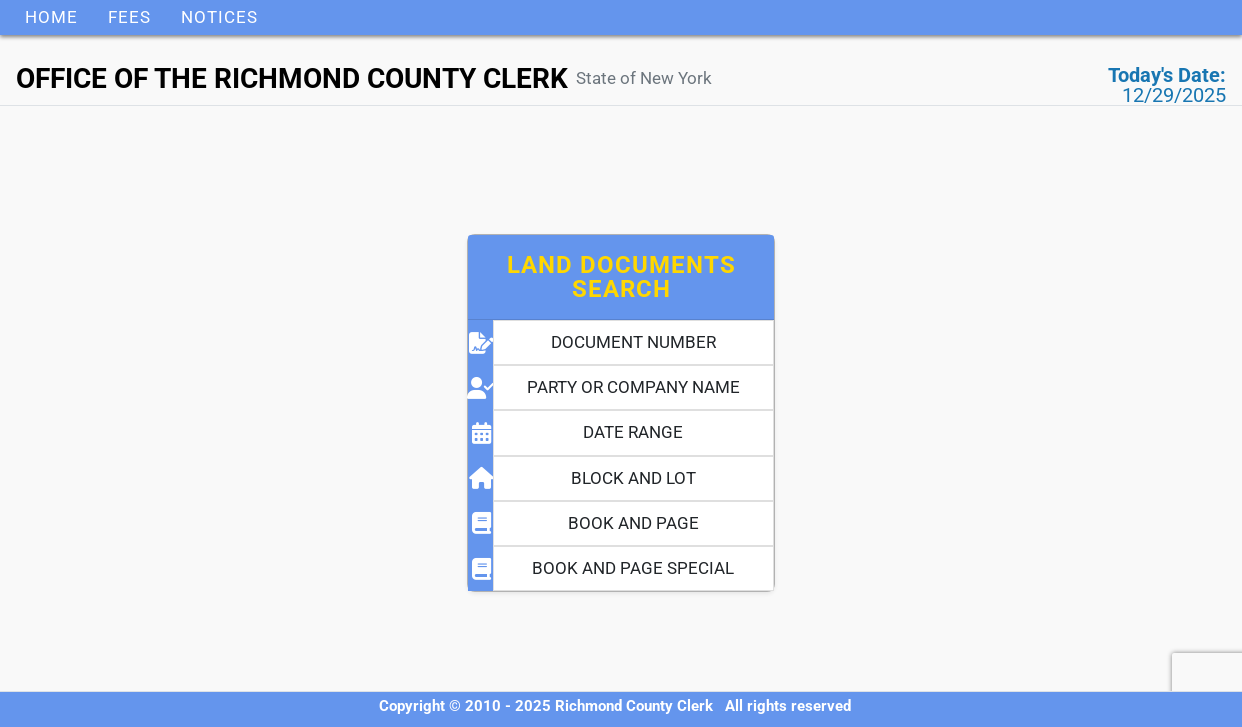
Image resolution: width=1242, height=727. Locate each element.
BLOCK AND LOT (633, 478)
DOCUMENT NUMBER (633, 342)
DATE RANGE (633, 432)
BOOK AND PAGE (633, 523)
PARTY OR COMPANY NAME (633, 387)
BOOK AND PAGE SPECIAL (633, 568)
